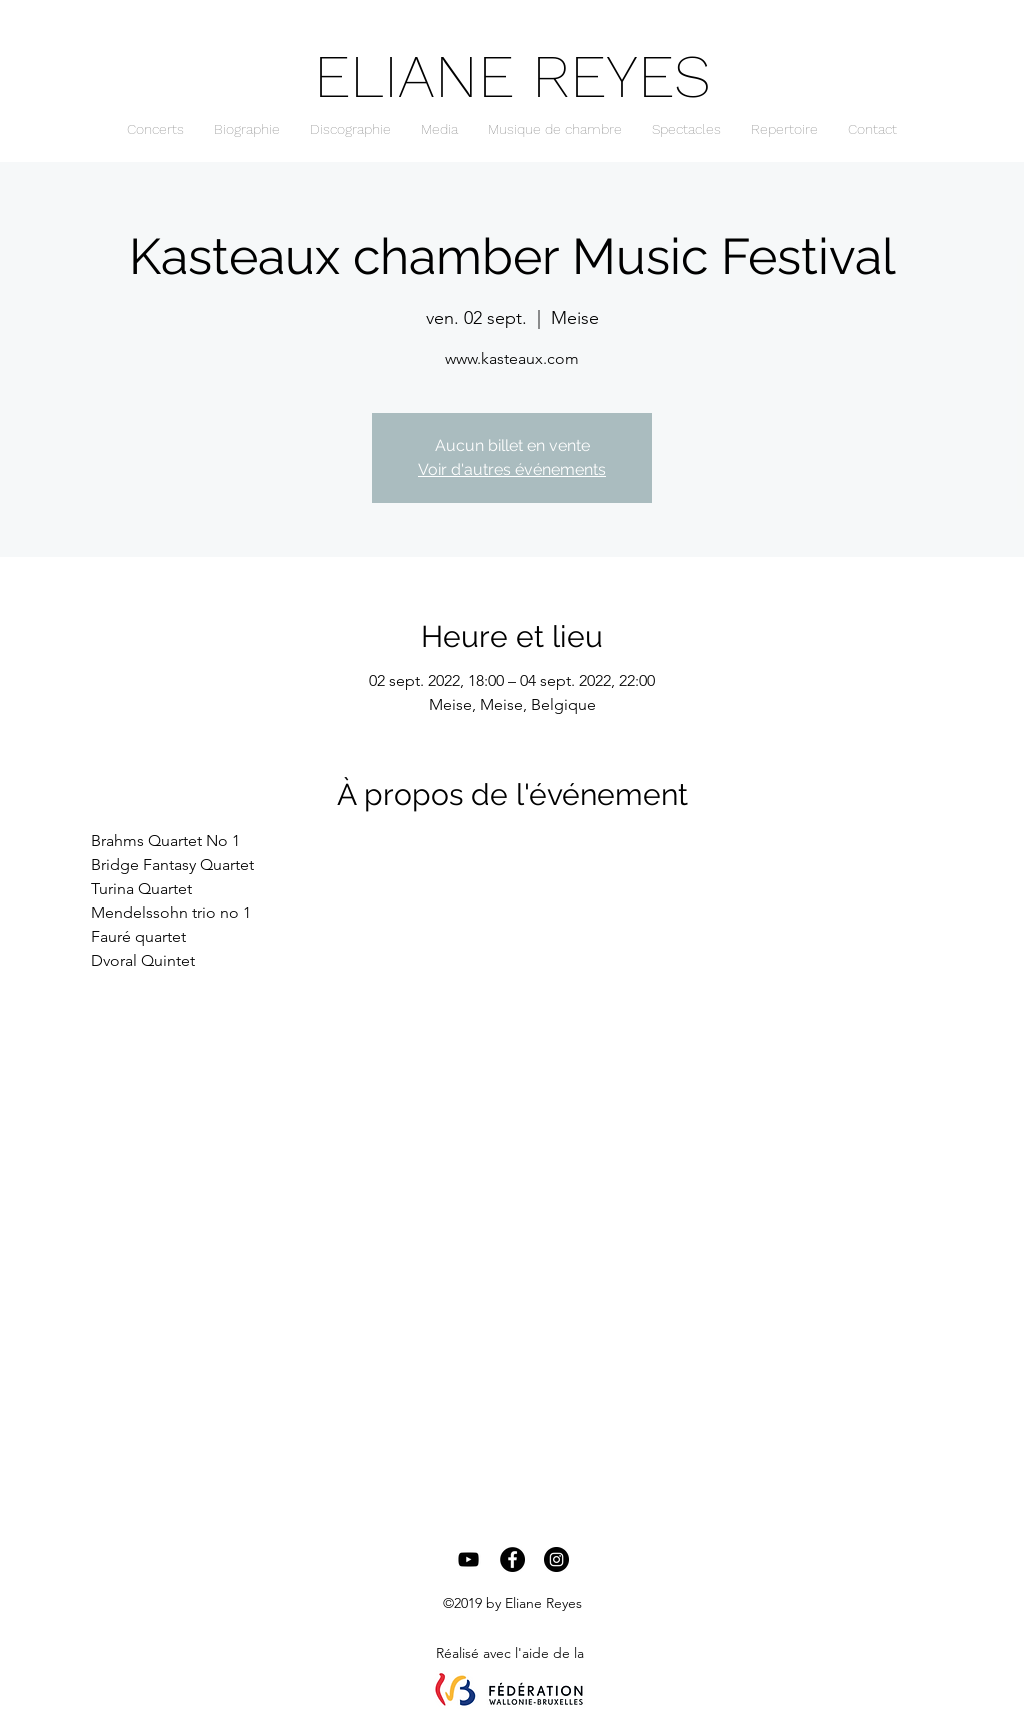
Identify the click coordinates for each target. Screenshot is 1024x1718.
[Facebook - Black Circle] (512, 1559)
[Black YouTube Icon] (468, 1559)
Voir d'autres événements (512, 469)
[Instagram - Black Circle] (556, 1559)
